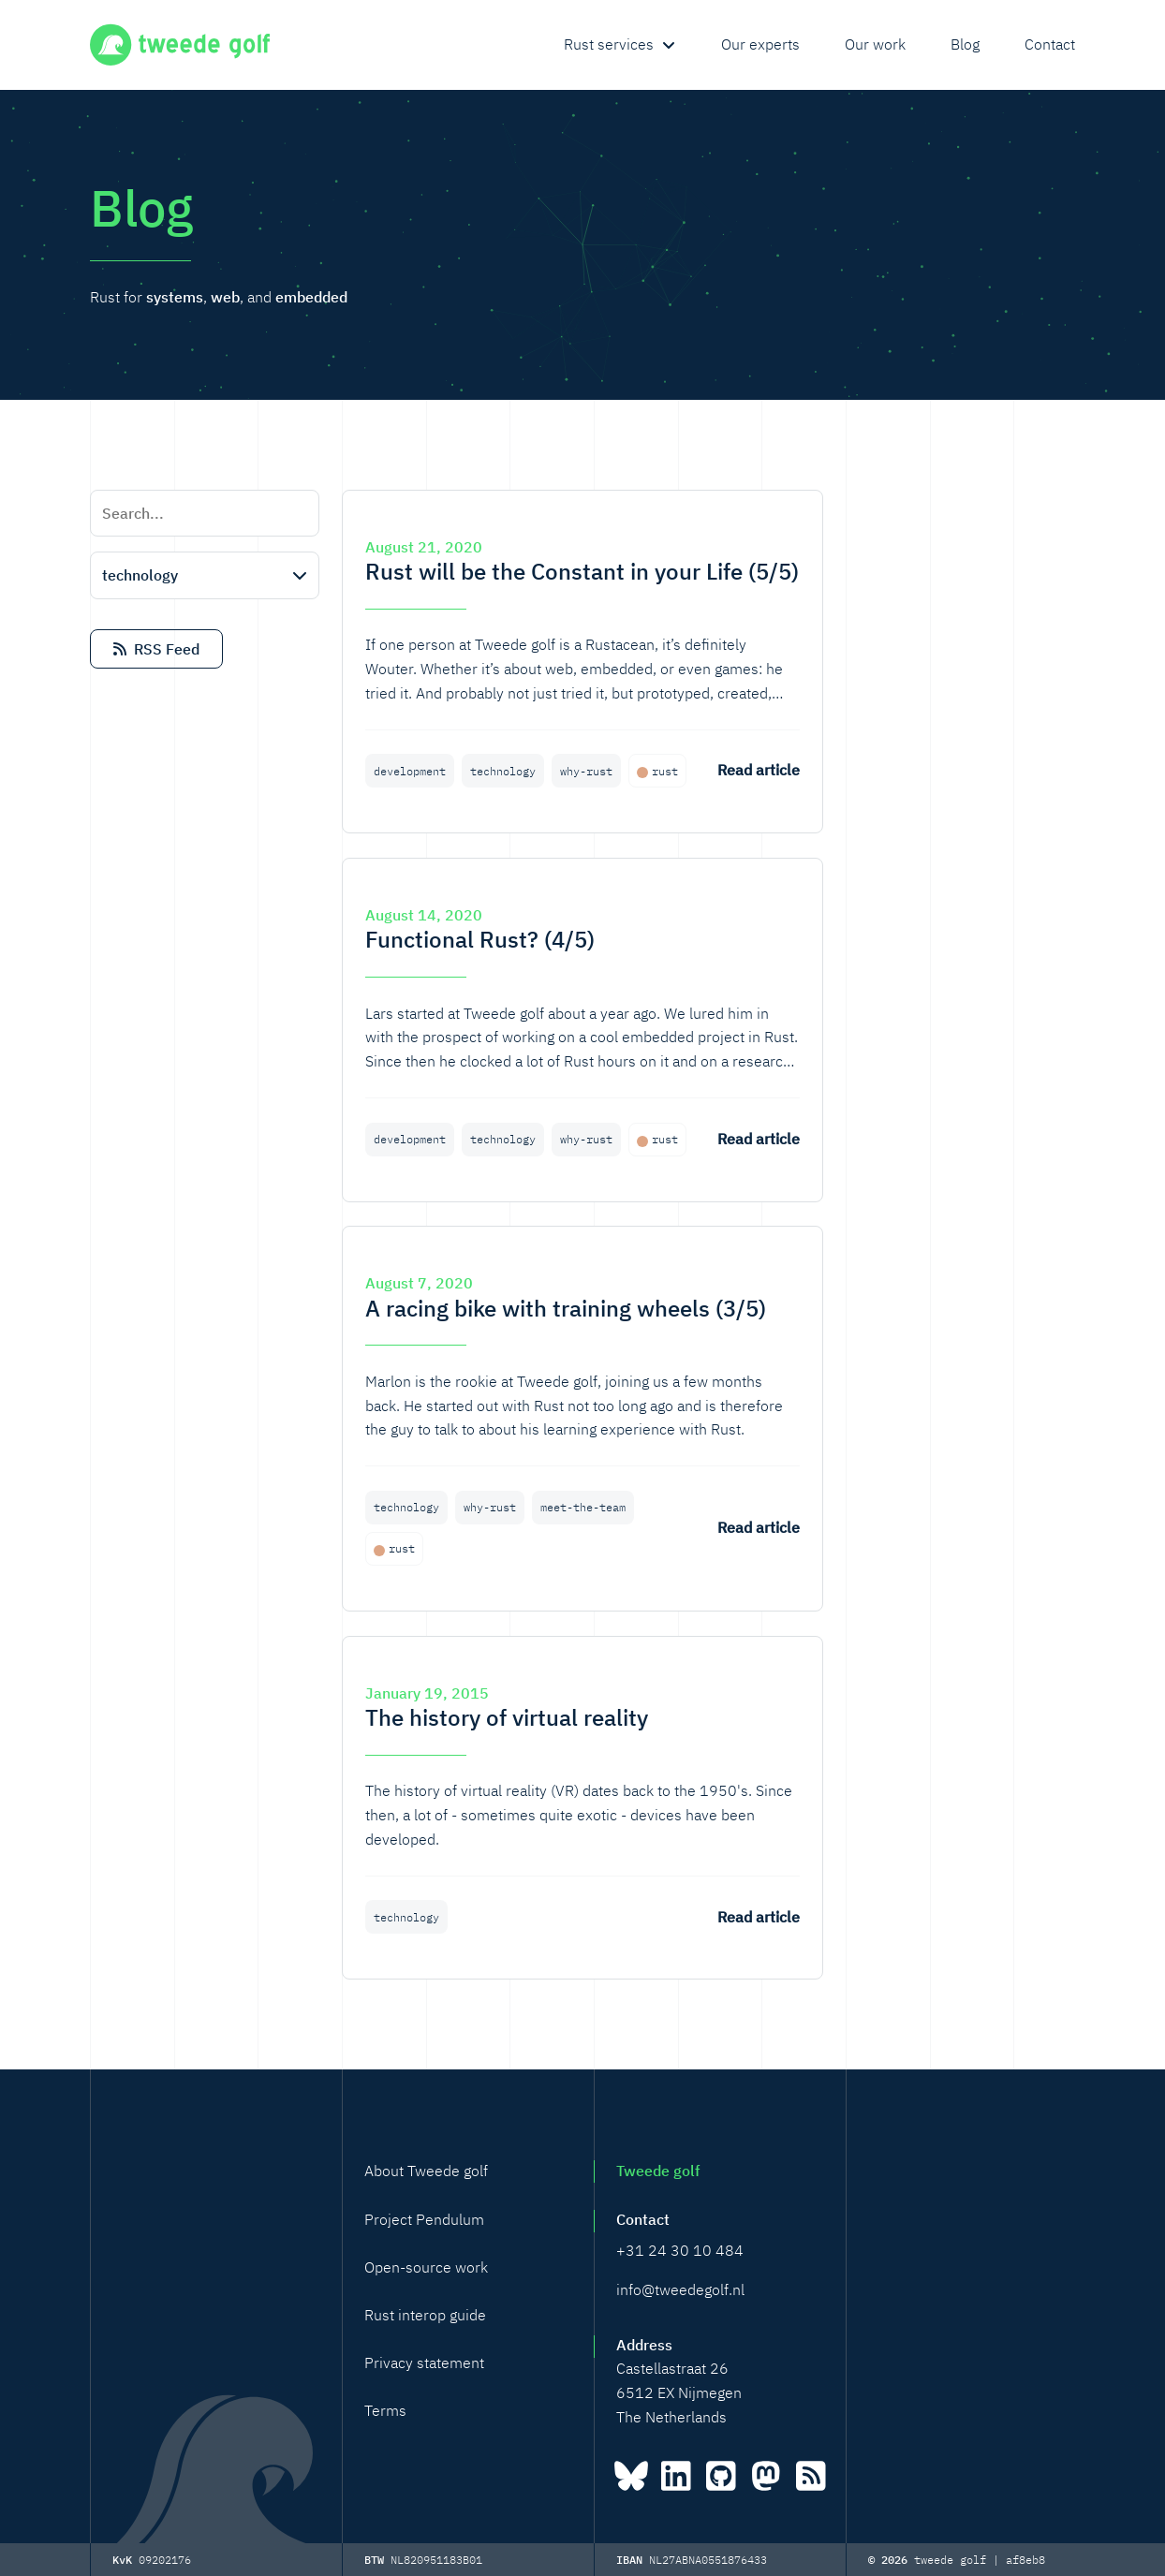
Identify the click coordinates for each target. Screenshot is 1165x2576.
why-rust (586, 771)
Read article (758, 769)
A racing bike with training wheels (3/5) (565, 1308)
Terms (385, 2410)
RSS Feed (156, 649)
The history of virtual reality (506, 1717)
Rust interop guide (425, 2314)
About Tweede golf (426, 2170)
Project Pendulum (424, 2219)
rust (665, 771)
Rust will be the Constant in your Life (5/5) (582, 571)
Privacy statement (424, 2362)
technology (503, 771)
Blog (965, 44)
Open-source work (426, 2267)
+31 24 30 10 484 (680, 2250)
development (410, 771)
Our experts (760, 44)
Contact (1050, 44)
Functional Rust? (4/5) (480, 939)
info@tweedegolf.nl (680, 2289)
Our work (875, 44)
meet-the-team (583, 1507)
